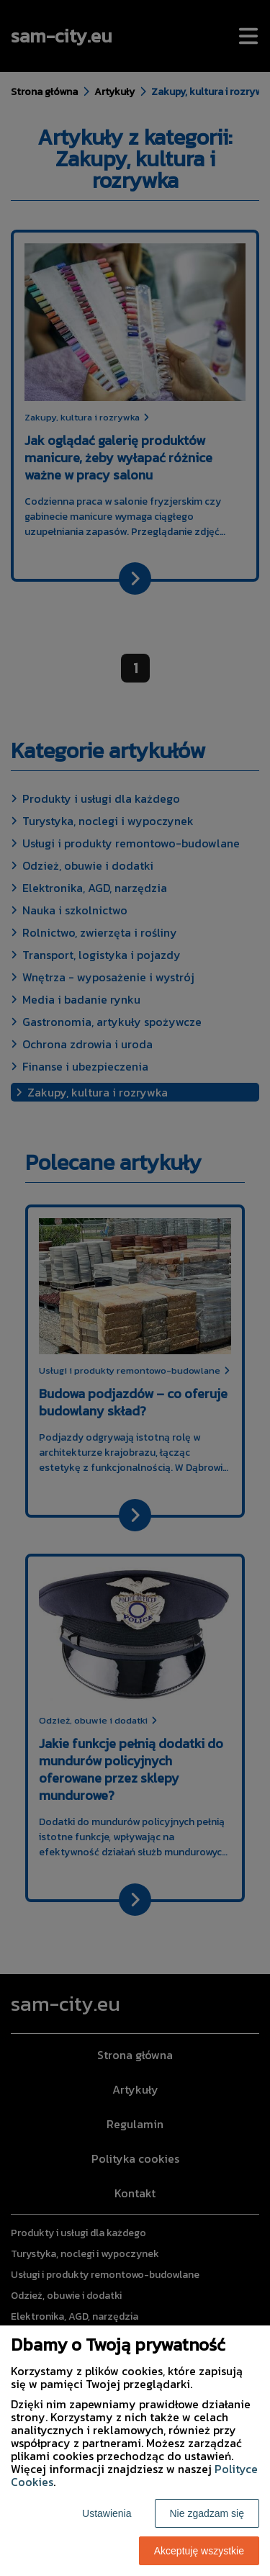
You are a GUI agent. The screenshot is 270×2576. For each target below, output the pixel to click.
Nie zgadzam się (207, 2513)
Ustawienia (106, 2513)
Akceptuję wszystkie (199, 2551)
